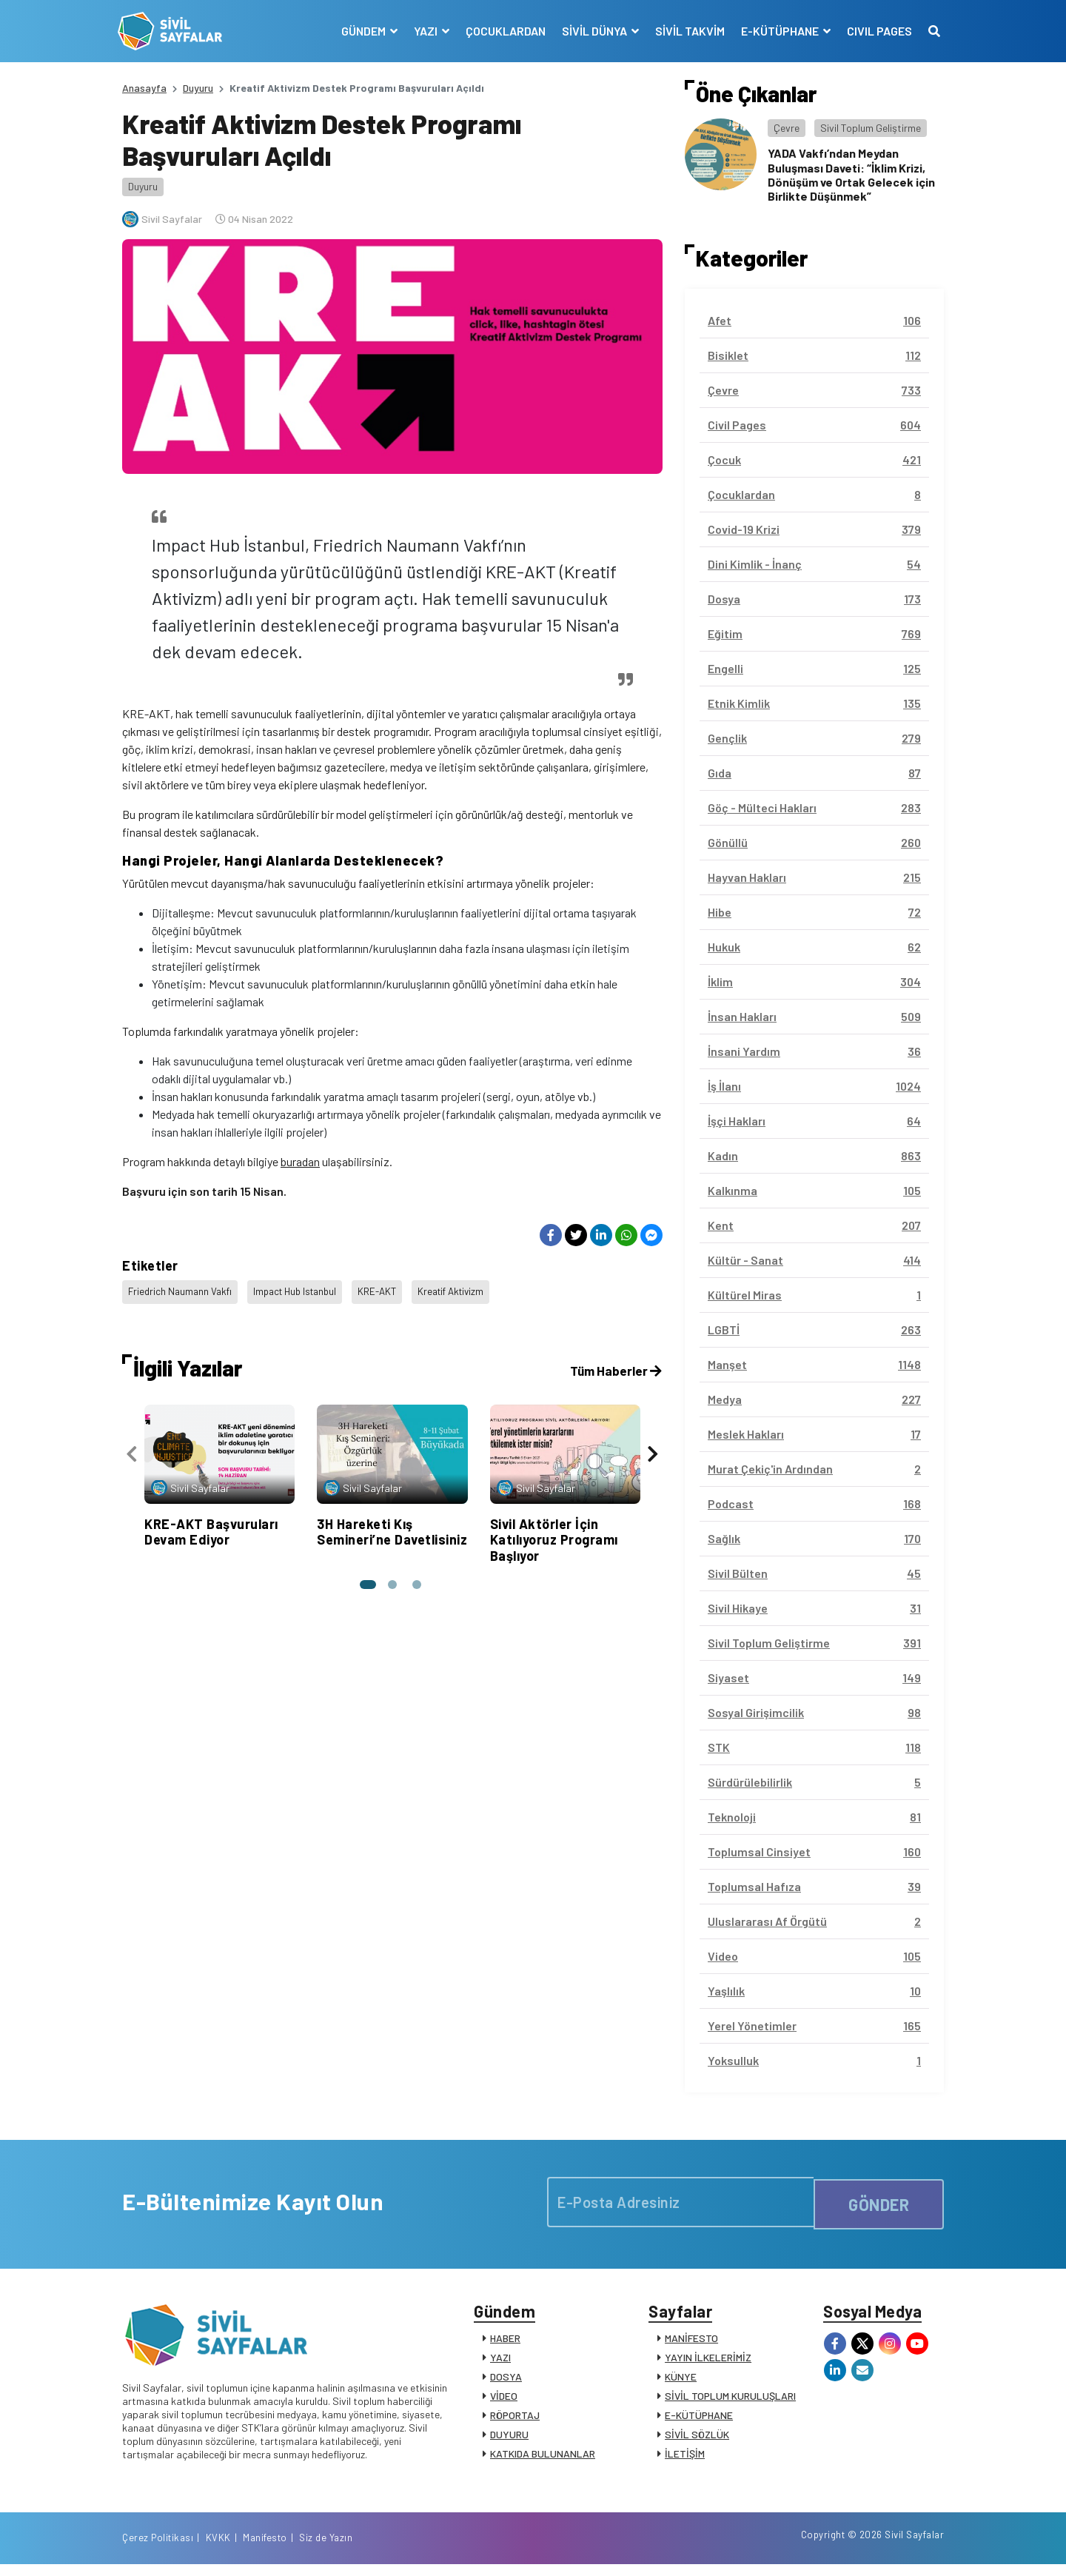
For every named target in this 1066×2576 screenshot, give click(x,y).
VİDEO (503, 2400)
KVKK (809, 2549)
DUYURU (509, 2438)
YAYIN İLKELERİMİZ (708, 2361)
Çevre (787, 127)
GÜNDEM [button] (360, 31)
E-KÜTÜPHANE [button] (777, 31)
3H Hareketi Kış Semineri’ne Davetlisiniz (392, 1524)
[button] (365, 1577)
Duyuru (198, 87)
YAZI (500, 2361)
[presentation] (132, 1450)
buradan (300, 1161)
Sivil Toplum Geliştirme (870, 127)
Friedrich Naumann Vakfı (182, 1289)
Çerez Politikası (749, 2549)
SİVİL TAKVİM (685, 31)
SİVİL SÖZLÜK (697, 2438)
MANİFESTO (691, 2342)
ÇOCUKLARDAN (501, 31)
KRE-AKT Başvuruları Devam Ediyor (211, 1524)
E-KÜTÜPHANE (699, 2419)
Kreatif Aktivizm (467, 1289)
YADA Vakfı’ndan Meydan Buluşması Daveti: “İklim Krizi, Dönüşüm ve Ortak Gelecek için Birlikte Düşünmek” (851, 174)
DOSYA (506, 2381)
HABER (505, 2342)
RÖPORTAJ (515, 2419)
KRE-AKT (389, 1289)
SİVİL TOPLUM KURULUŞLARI (730, 2400)
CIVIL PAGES (875, 31)
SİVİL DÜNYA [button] (591, 31)
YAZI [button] (422, 31)
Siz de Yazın (917, 2549)
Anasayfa (144, 87)
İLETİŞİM (685, 2458)
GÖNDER (878, 2202)
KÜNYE (681, 2381)
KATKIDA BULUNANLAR (542, 2458)
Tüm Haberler (614, 1364)
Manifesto (856, 2549)
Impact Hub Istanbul (303, 1289)
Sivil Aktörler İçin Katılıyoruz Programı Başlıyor (554, 1532)
